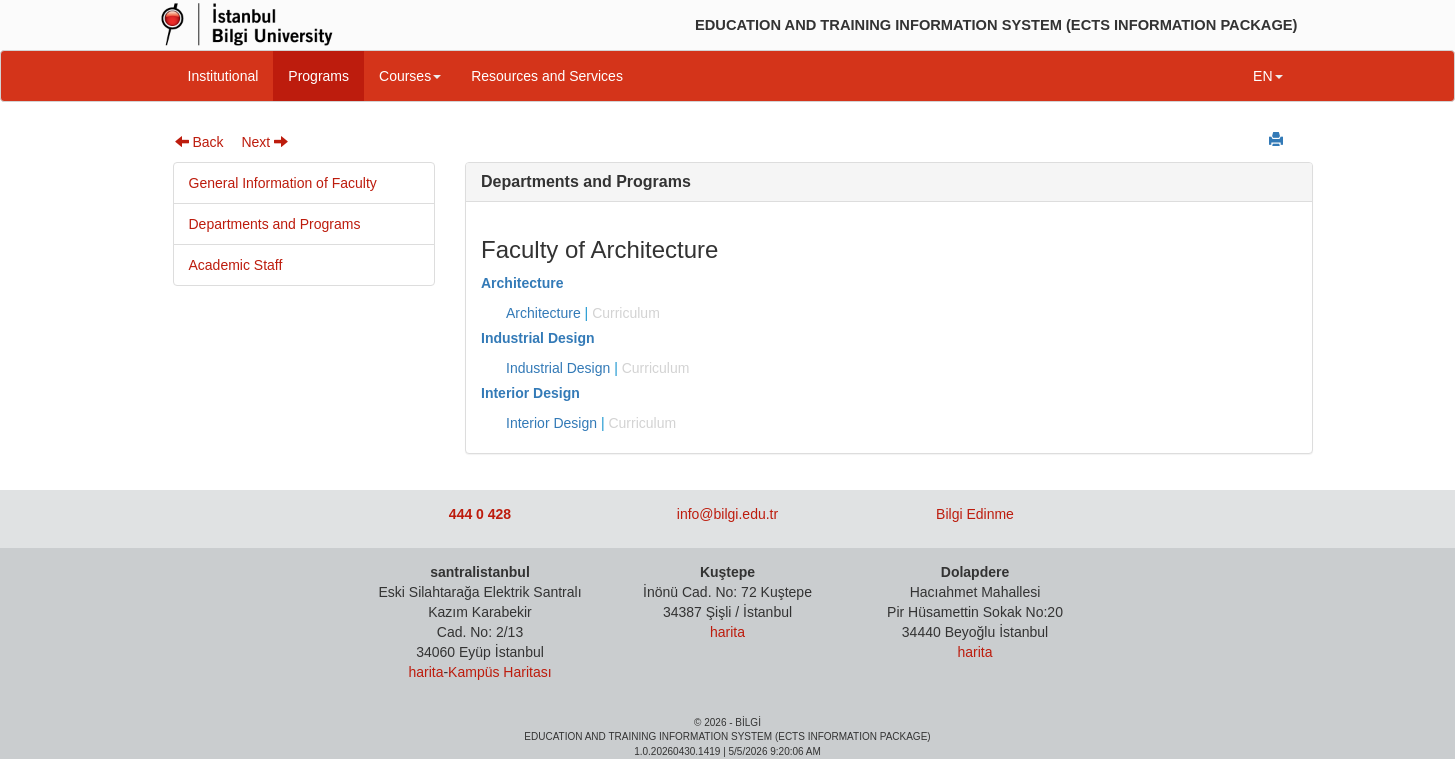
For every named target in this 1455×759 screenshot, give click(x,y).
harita (425, 672)
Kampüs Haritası (499, 672)
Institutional (223, 76)
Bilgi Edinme (975, 514)
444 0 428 (480, 514)
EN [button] (1267, 76)
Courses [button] (410, 76)
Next (264, 142)
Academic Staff (236, 265)
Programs (318, 76)
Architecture (522, 283)
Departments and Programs (275, 224)
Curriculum (626, 313)
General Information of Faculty (283, 183)
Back (199, 142)
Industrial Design (538, 338)
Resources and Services (547, 76)
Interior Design (530, 393)
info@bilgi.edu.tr (727, 514)
